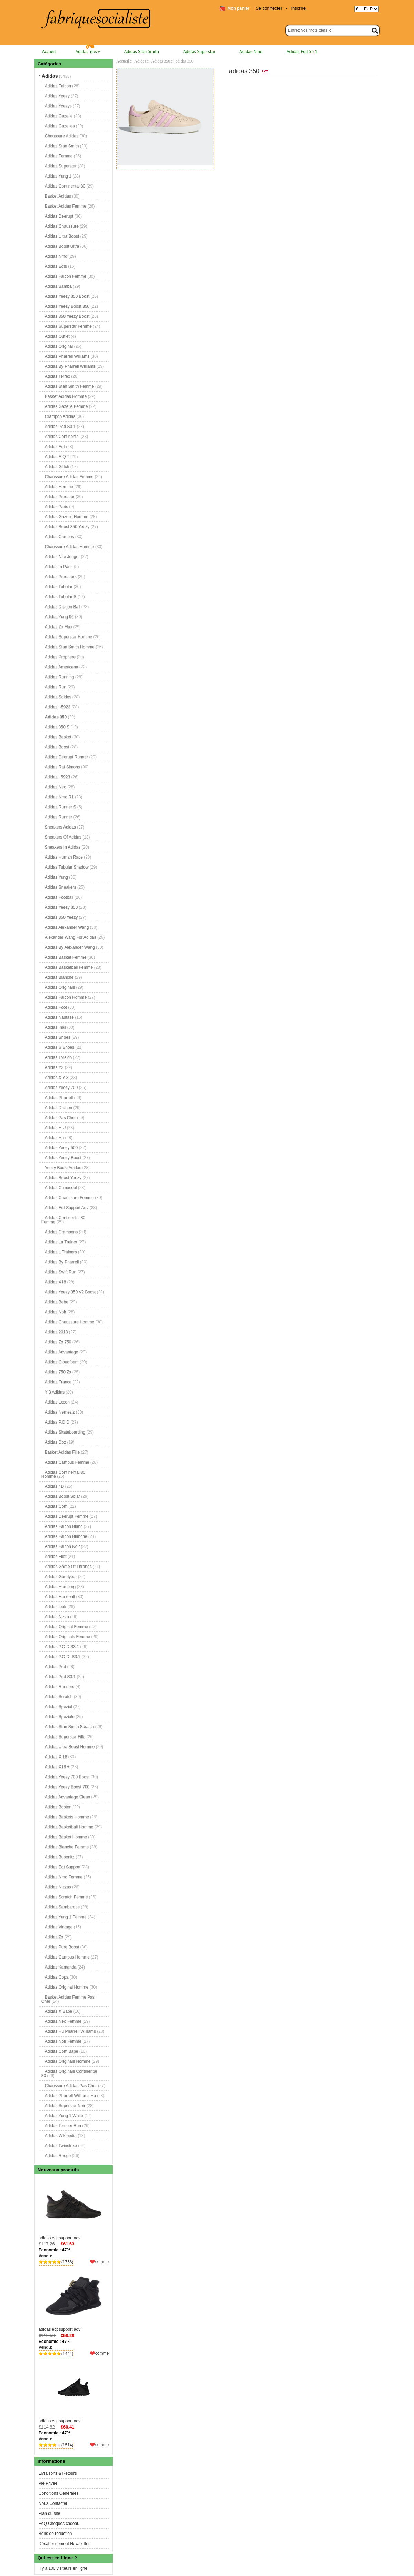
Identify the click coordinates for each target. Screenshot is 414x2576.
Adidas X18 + (57, 1766)
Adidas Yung (56, 877)
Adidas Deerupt (59, 216)
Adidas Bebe (56, 1302)
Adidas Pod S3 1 (302, 52)
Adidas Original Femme (66, 1626)
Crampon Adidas (60, 416)
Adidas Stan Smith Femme (69, 386)
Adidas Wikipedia (61, 2135)
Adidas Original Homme (67, 1987)
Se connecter (269, 8)
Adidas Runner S (60, 807)
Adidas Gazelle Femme (66, 406)
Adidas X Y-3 (57, 1077)
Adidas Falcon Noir (62, 1546)
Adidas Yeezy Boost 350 (67, 306)
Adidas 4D (54, 1486)
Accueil (49, 52)
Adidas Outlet (57, 336)
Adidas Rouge (58, 2155)
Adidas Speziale (60, 1716)
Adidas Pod (55, 1666)
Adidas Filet (56, 1556)
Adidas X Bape (58, 2011)
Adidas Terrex (57, 376)
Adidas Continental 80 (65, 186)
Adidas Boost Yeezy (63, 1177)
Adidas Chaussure (62, 226)
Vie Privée (48, 2483)
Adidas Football (59, 897)
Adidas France (58, 1382)
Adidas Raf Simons (62, 767)
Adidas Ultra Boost (62, 236)
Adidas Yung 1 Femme (66, 1917)
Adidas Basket (58, 737)
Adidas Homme (59, 486)
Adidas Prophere (60, 656)
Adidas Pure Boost (62, 1947)
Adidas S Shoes (59, 1047)
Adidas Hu (54, 1137)
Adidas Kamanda (60, 1967)
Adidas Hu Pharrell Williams (70, 2031)
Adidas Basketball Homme (69, 1827)
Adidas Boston (58, 1806)
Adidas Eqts (56, 266)
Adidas (140, 61)
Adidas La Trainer (61, 1241)
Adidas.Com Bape (61, 2051)
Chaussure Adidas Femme (69, 476)
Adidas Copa (57, 1977)
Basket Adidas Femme (65, 206)
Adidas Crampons (61, 1231)
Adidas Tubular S (60, 596)
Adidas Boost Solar (62, 1496)
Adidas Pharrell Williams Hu (70, 2095)
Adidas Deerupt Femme (67, 1516)
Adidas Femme (59, 156)
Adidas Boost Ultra (62, 246)
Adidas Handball (60, 1596)
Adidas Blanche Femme (67, 1847)
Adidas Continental (62, 436)
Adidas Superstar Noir (65, 2105)
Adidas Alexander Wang (67, 927)
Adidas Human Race (64, 857)
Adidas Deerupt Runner (66, 757)
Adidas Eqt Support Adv (67, 1207)
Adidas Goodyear (61, 1576)
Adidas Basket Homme (66, 1837)
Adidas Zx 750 (58, 1342)
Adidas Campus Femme (67, 1462)
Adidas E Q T (57, 456)
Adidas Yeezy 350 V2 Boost (70, 1292)
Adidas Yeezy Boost (63, 1157)
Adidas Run (55, 686)
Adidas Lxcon (57, 1402)
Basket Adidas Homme (66, 396)
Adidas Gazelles (60, 126)
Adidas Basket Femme (66, 957)
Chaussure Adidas (61, 136)
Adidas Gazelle (59, 116)
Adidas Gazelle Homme (66, 516)
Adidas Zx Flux (58, 626)
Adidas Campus (59, 536)
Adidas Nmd (251, 52)
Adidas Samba (58, 286)
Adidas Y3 (54, 1067)
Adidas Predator (60, 496)
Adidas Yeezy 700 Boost (67, 1776)
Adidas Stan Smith (141, 52)
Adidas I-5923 (57, 707)
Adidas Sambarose (62, 1907)
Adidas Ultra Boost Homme (70, 1746)
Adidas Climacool (61, 1187)
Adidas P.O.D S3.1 (62, 1646)
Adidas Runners (59, 1686)
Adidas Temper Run (63, 2125)
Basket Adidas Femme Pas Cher (68, 1999)
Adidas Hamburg (60, 1586)
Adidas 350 (160, 61)
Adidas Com (56, 1506)
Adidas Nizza (57, 1616)
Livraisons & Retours (58, 2473)
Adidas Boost (57, 747)
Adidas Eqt (55, 446)
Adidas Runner (58, 817)
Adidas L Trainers (61, 1251)
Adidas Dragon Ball (62, 606)
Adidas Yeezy (88, 52)
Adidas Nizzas (58, 1887)
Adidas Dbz (55, 1442)
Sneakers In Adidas (62, 847)
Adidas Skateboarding (65, 1432)
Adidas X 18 (56, 1756)
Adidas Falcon (58, 86)
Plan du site (49, 2513)
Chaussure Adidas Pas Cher (71, 2085)
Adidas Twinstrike (61, 2145)
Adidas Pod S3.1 (60, 1676)
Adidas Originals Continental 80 (69, 2073)
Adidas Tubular (58, 586)
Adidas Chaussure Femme (69, 1197)
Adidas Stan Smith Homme (70, 646)
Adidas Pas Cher (60, 1117)
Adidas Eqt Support (62, 1867)
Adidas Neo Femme (63, 2021)
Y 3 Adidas (55, 1392)
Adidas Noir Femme (63, 2041)
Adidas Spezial (58, 1706)
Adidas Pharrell (59, 1097)
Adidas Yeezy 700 (61, 1087)
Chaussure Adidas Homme (69, 546)
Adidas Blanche (59, 977)
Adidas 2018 (56, 1332)
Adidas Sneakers (60, 887)
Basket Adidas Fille (62, 1452)
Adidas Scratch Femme (66, 1897)
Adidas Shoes (57, 1037)
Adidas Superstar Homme (68, 636)
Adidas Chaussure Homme (69, 1322)
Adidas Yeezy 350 (61, 907)
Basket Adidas (58, 196)
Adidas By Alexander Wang (70, 947)
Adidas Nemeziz (60, 1412)
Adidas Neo (55, 787)
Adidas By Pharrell (62, 1262)
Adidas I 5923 (57, 777)
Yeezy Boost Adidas (63, 1167)
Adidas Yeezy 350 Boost (67, 296)
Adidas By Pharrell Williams (70, 366)
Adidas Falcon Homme (66, 997)
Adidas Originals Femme (67, 1636)
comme (102, 2261)
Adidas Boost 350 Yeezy (67, 526)
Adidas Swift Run (60, 1272)
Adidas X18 (55, 1282)
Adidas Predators (61, 576)
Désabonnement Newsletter (64, 2543)
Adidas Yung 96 (59, 616)
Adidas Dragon (58, 1107)
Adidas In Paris (59, 566)
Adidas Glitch (57, 466)
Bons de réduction (55, 2533)
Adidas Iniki (55, 1027)
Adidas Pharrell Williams (67, 356)
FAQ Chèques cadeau (59, 2523)
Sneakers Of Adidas (63, 837)
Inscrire (298, 8)
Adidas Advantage (61, 1352)
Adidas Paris (56, 506)
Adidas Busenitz (60, 1857)
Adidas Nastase (59, 1017)
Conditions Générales (58, 2493)
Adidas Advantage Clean (67, 1796)
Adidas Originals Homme (68, 2061)
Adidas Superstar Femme (68, 326)
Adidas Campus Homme (67, 1957)
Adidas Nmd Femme (63, 1877)
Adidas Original (59, 346)
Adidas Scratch (59, 1696)
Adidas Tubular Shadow (67, 867)
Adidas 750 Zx (58, 1372)
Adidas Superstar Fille (65, 1736)
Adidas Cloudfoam (62, 1362)
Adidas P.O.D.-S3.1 (62, 1656)
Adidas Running (59, 676)
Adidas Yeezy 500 (61, 1147)
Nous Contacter (53, 2503)
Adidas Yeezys (58, 106)
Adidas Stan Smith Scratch (69, 1726)
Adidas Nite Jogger (62, 556)
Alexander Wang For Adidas (70, 937)
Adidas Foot (56, 1007)
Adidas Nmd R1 (59, 797)
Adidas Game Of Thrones (68, 1566)
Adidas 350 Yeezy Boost (67, 316)
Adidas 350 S (57, 727)
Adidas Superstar (199, 52)
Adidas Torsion (58, 1057)
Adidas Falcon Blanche (66, 1536)
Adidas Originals (60, 987)
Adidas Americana (61, 666)
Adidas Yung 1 (58, 176)
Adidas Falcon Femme (65, 276)
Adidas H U (55, 1127)
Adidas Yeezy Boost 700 (67, 1786)
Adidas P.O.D (57, 1422)
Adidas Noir (55, 1312)
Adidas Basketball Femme (69, 967)
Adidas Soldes (58, 697)
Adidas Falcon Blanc (63, 1526)
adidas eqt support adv (74, 2208)
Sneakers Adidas (60, 827)
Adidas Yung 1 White (64, 2115)
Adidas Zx (54, 1937)
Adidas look (55, 1606)
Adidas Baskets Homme (67, 1816)
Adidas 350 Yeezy (61, 917)
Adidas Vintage (59, 1927)
